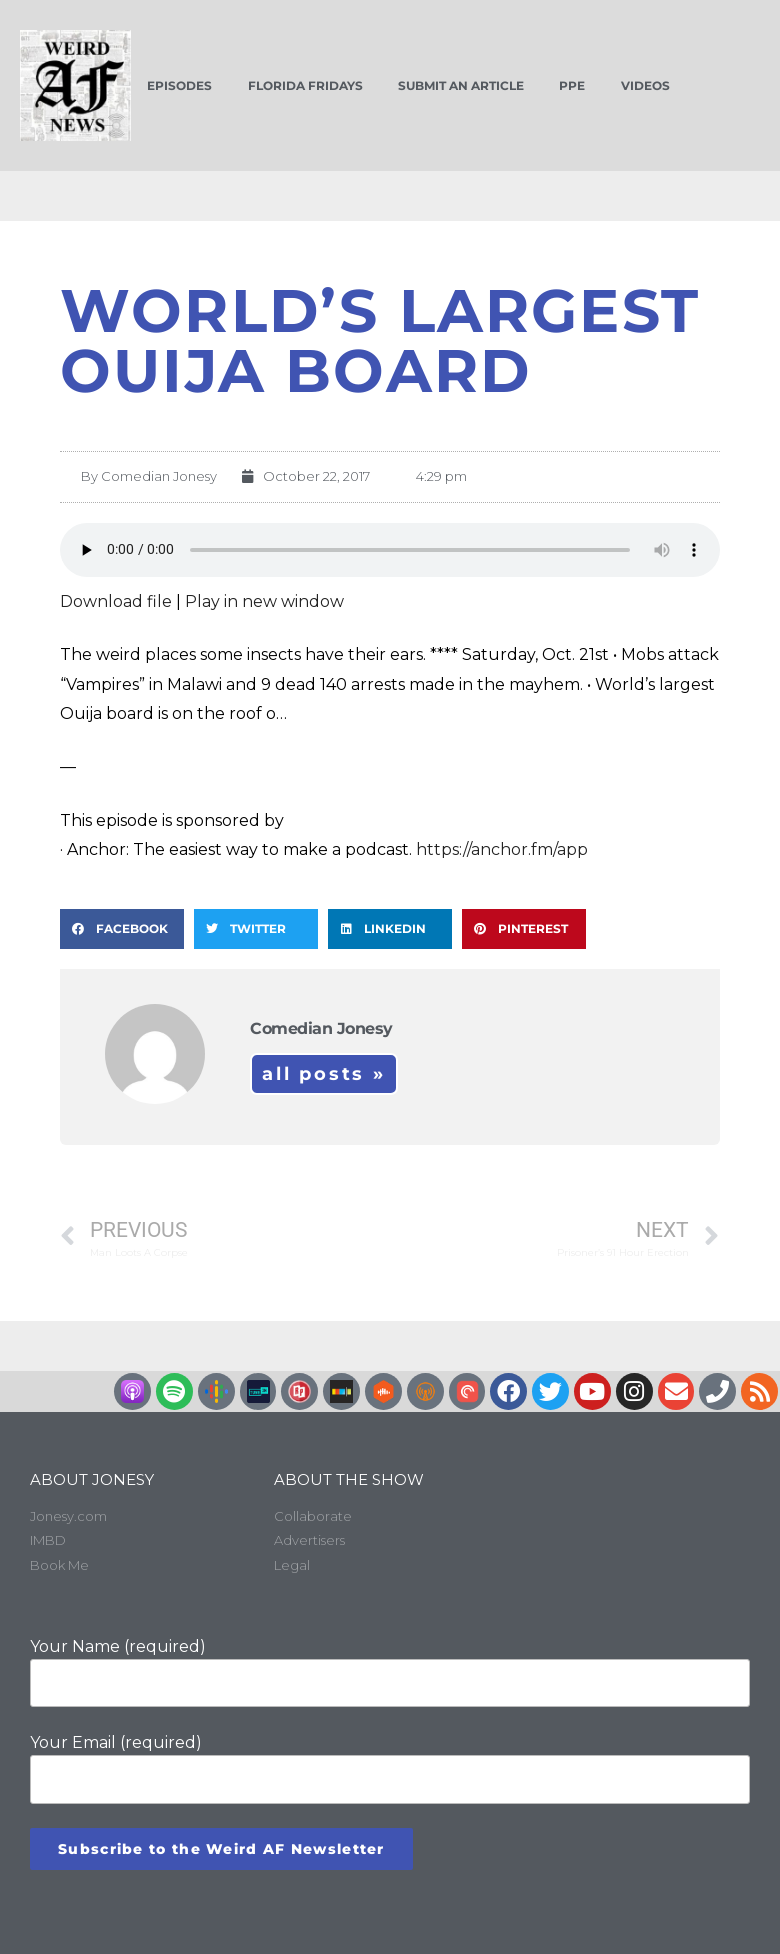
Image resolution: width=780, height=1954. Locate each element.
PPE (572, 85)
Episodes (179, 85)
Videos (645, 85)
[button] (122, 929)
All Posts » (324, 1074)
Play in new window (264, 601)
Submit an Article (461, 85)
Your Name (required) (390, 1672)
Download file (116, 601)
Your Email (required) (390, 1768)
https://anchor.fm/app (502, 849)
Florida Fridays (305, 85)
